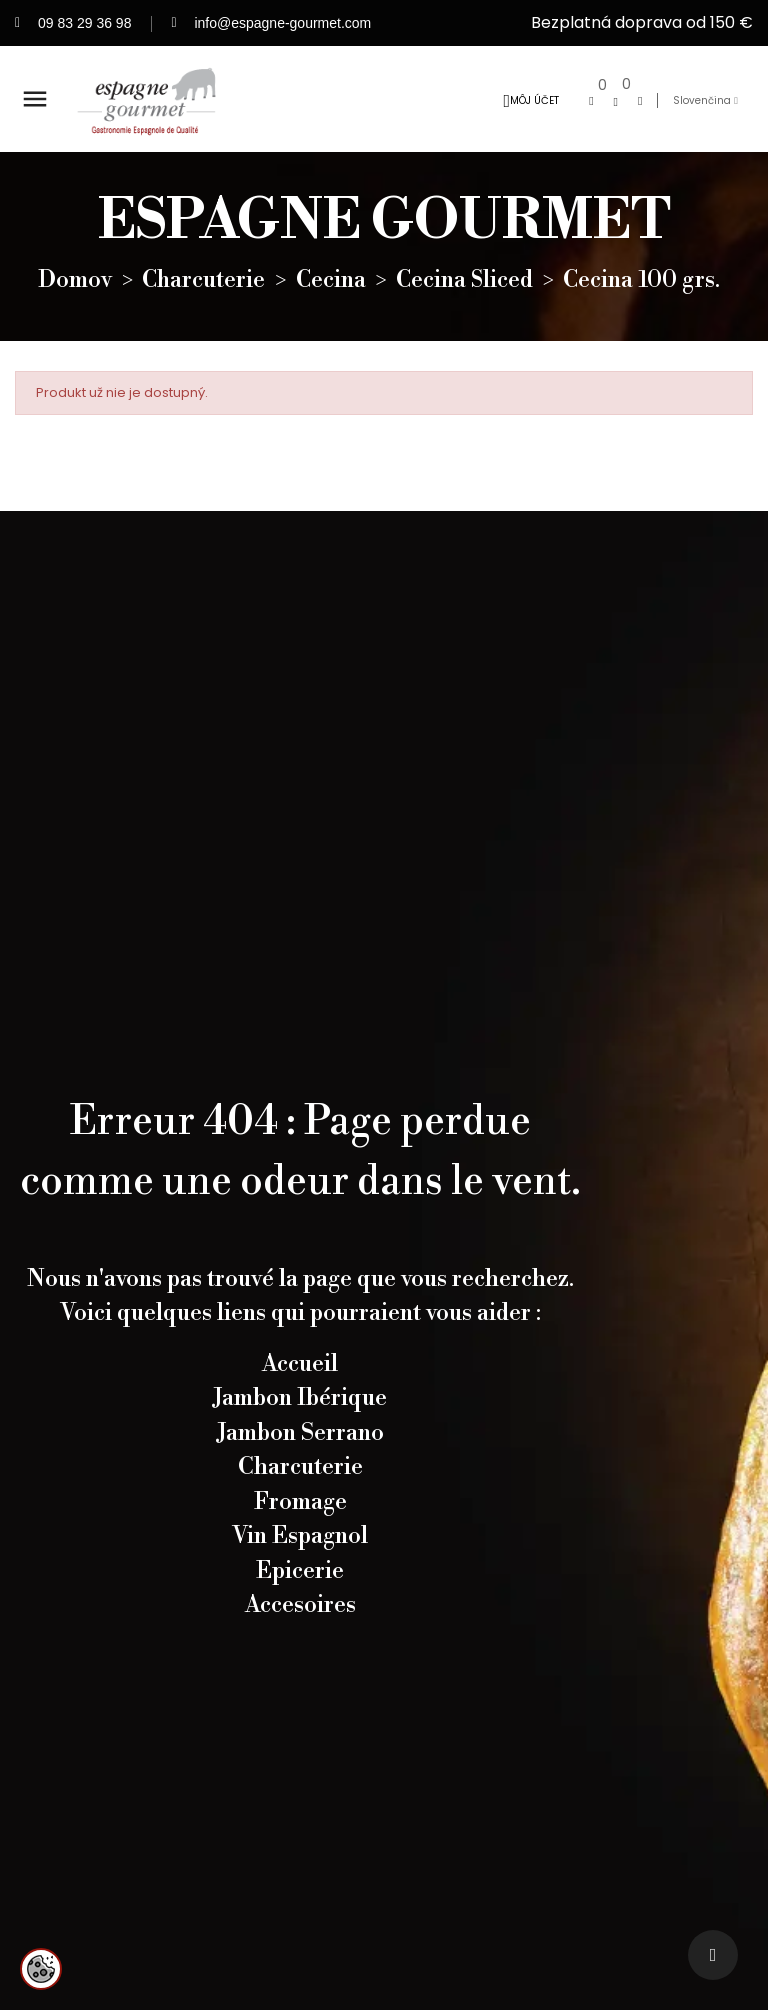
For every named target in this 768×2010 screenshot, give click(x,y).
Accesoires (300, 1625)
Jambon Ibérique (300, 1418)
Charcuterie (300, 1487)
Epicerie (300, 1590)
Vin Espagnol (300, 1556)
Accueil (300, 1383)
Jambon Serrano (300, 1452)
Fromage (300, 1521)
